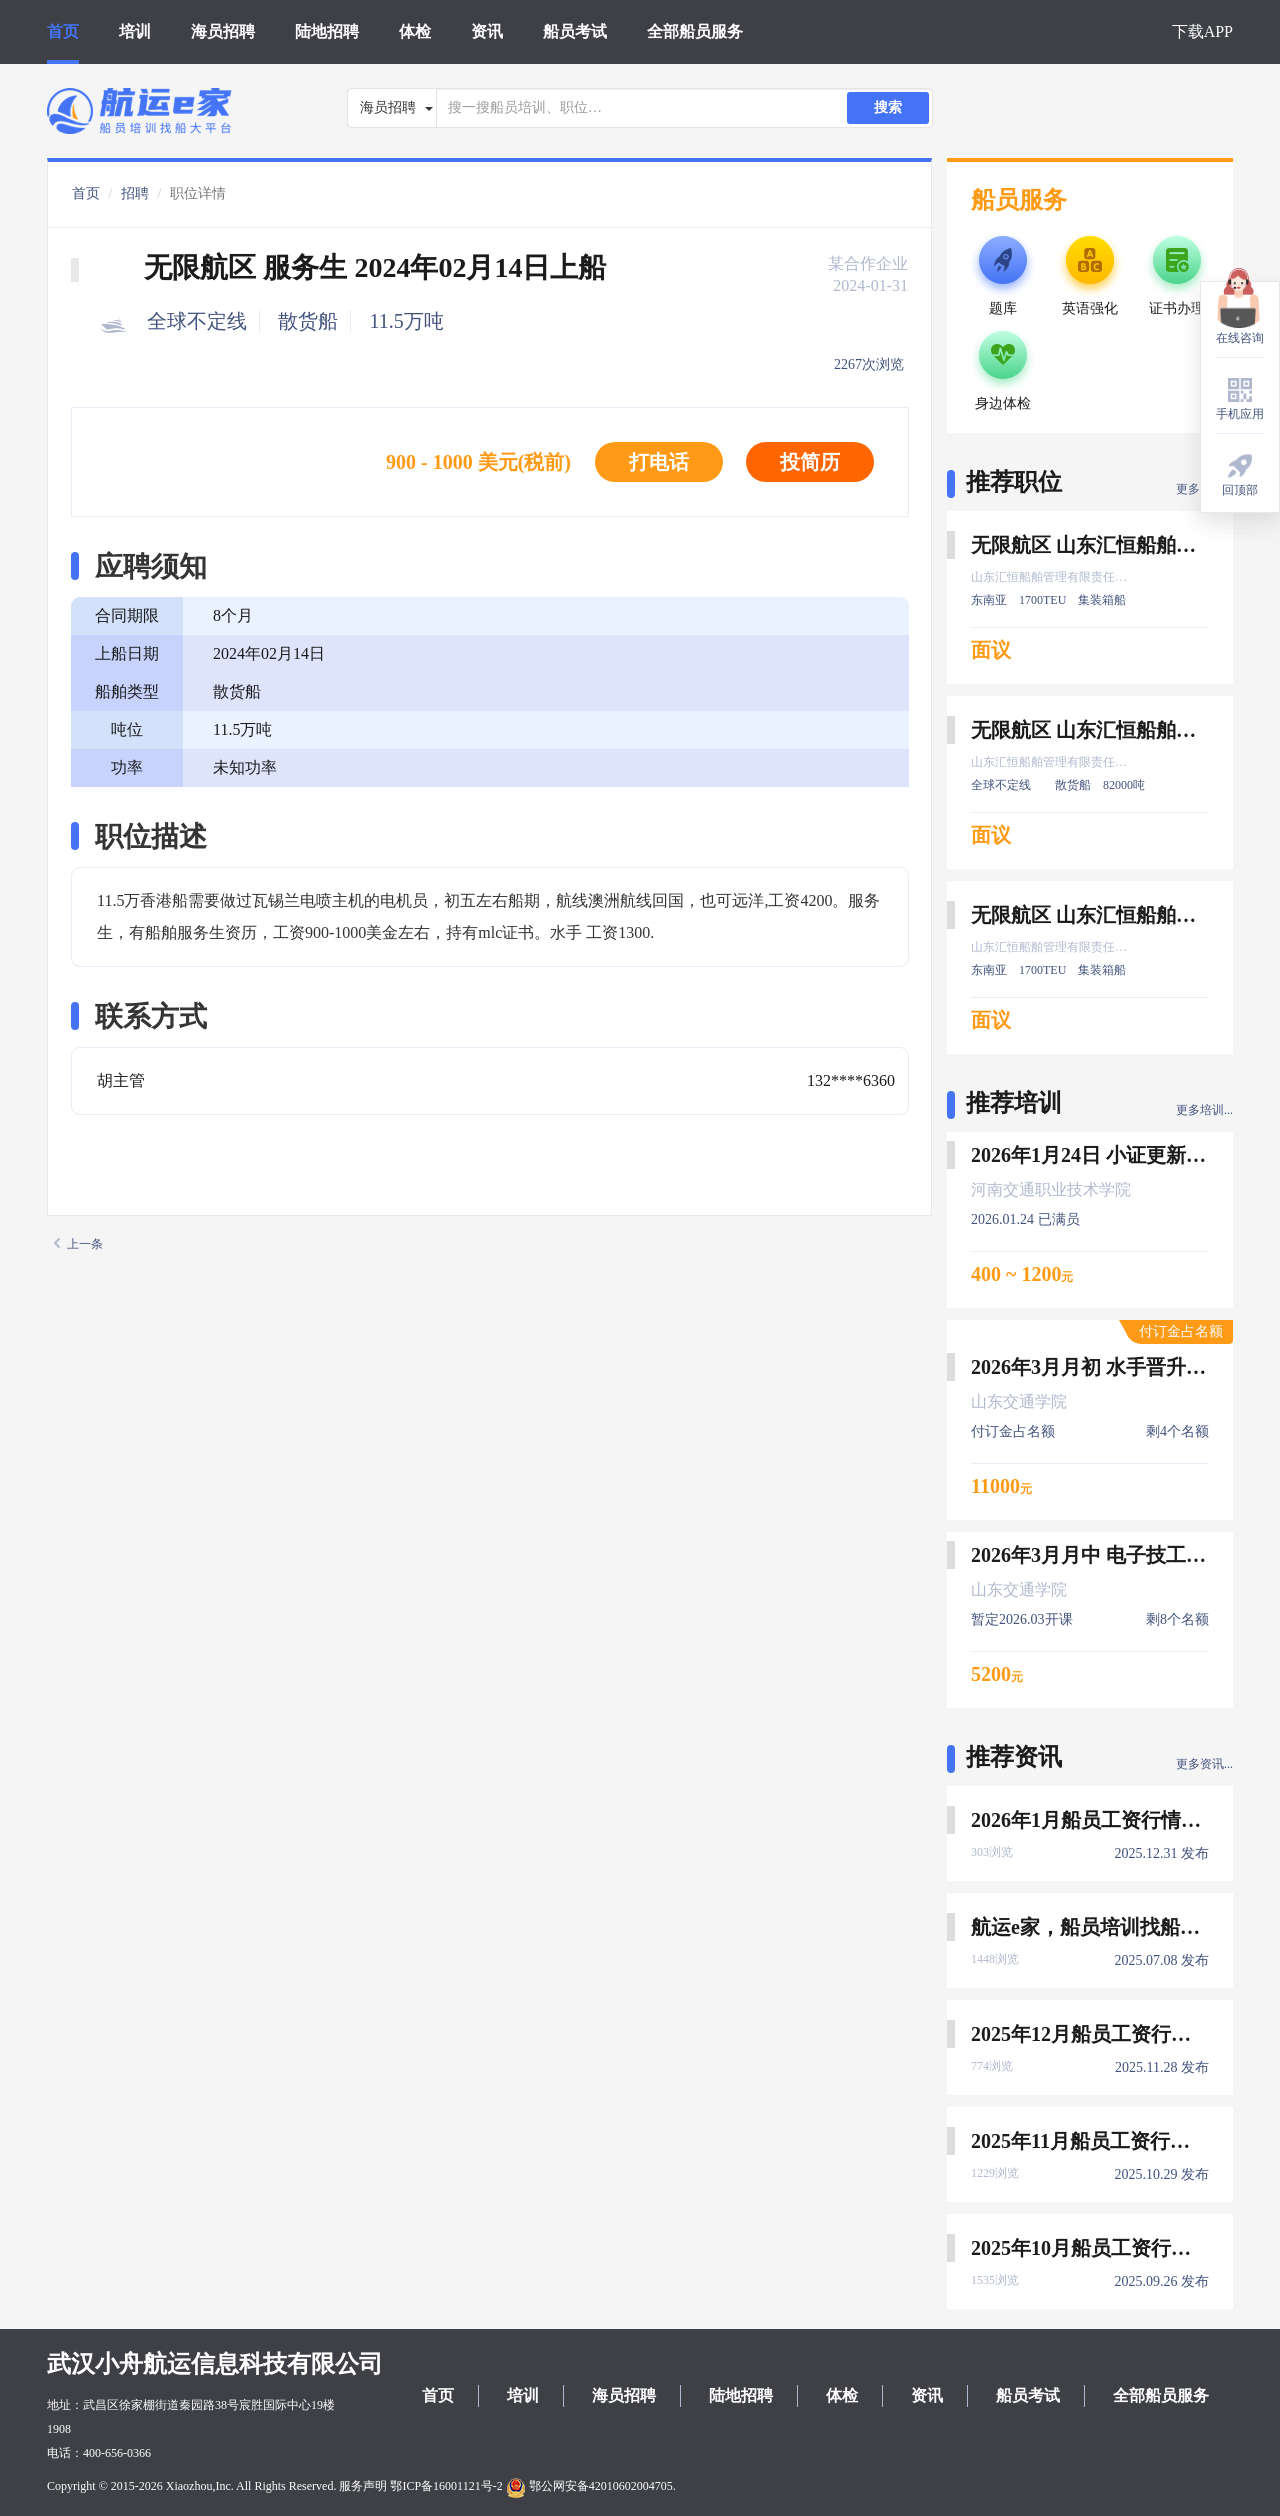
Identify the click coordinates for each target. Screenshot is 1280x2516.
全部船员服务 (695, 31)
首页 (63, 31)
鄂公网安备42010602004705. (591, 2486)
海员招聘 (223, 31)
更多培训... (1204, 1110)
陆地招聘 (327, 31)
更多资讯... (1204, 1764)
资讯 (487, 31)
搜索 (888, 107)
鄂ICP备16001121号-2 (446, 2486)
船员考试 (575, 31)
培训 (135, 31)
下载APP (1202, 31)
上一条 (78, 1244)
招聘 (135, 193)
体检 (415, 31)
